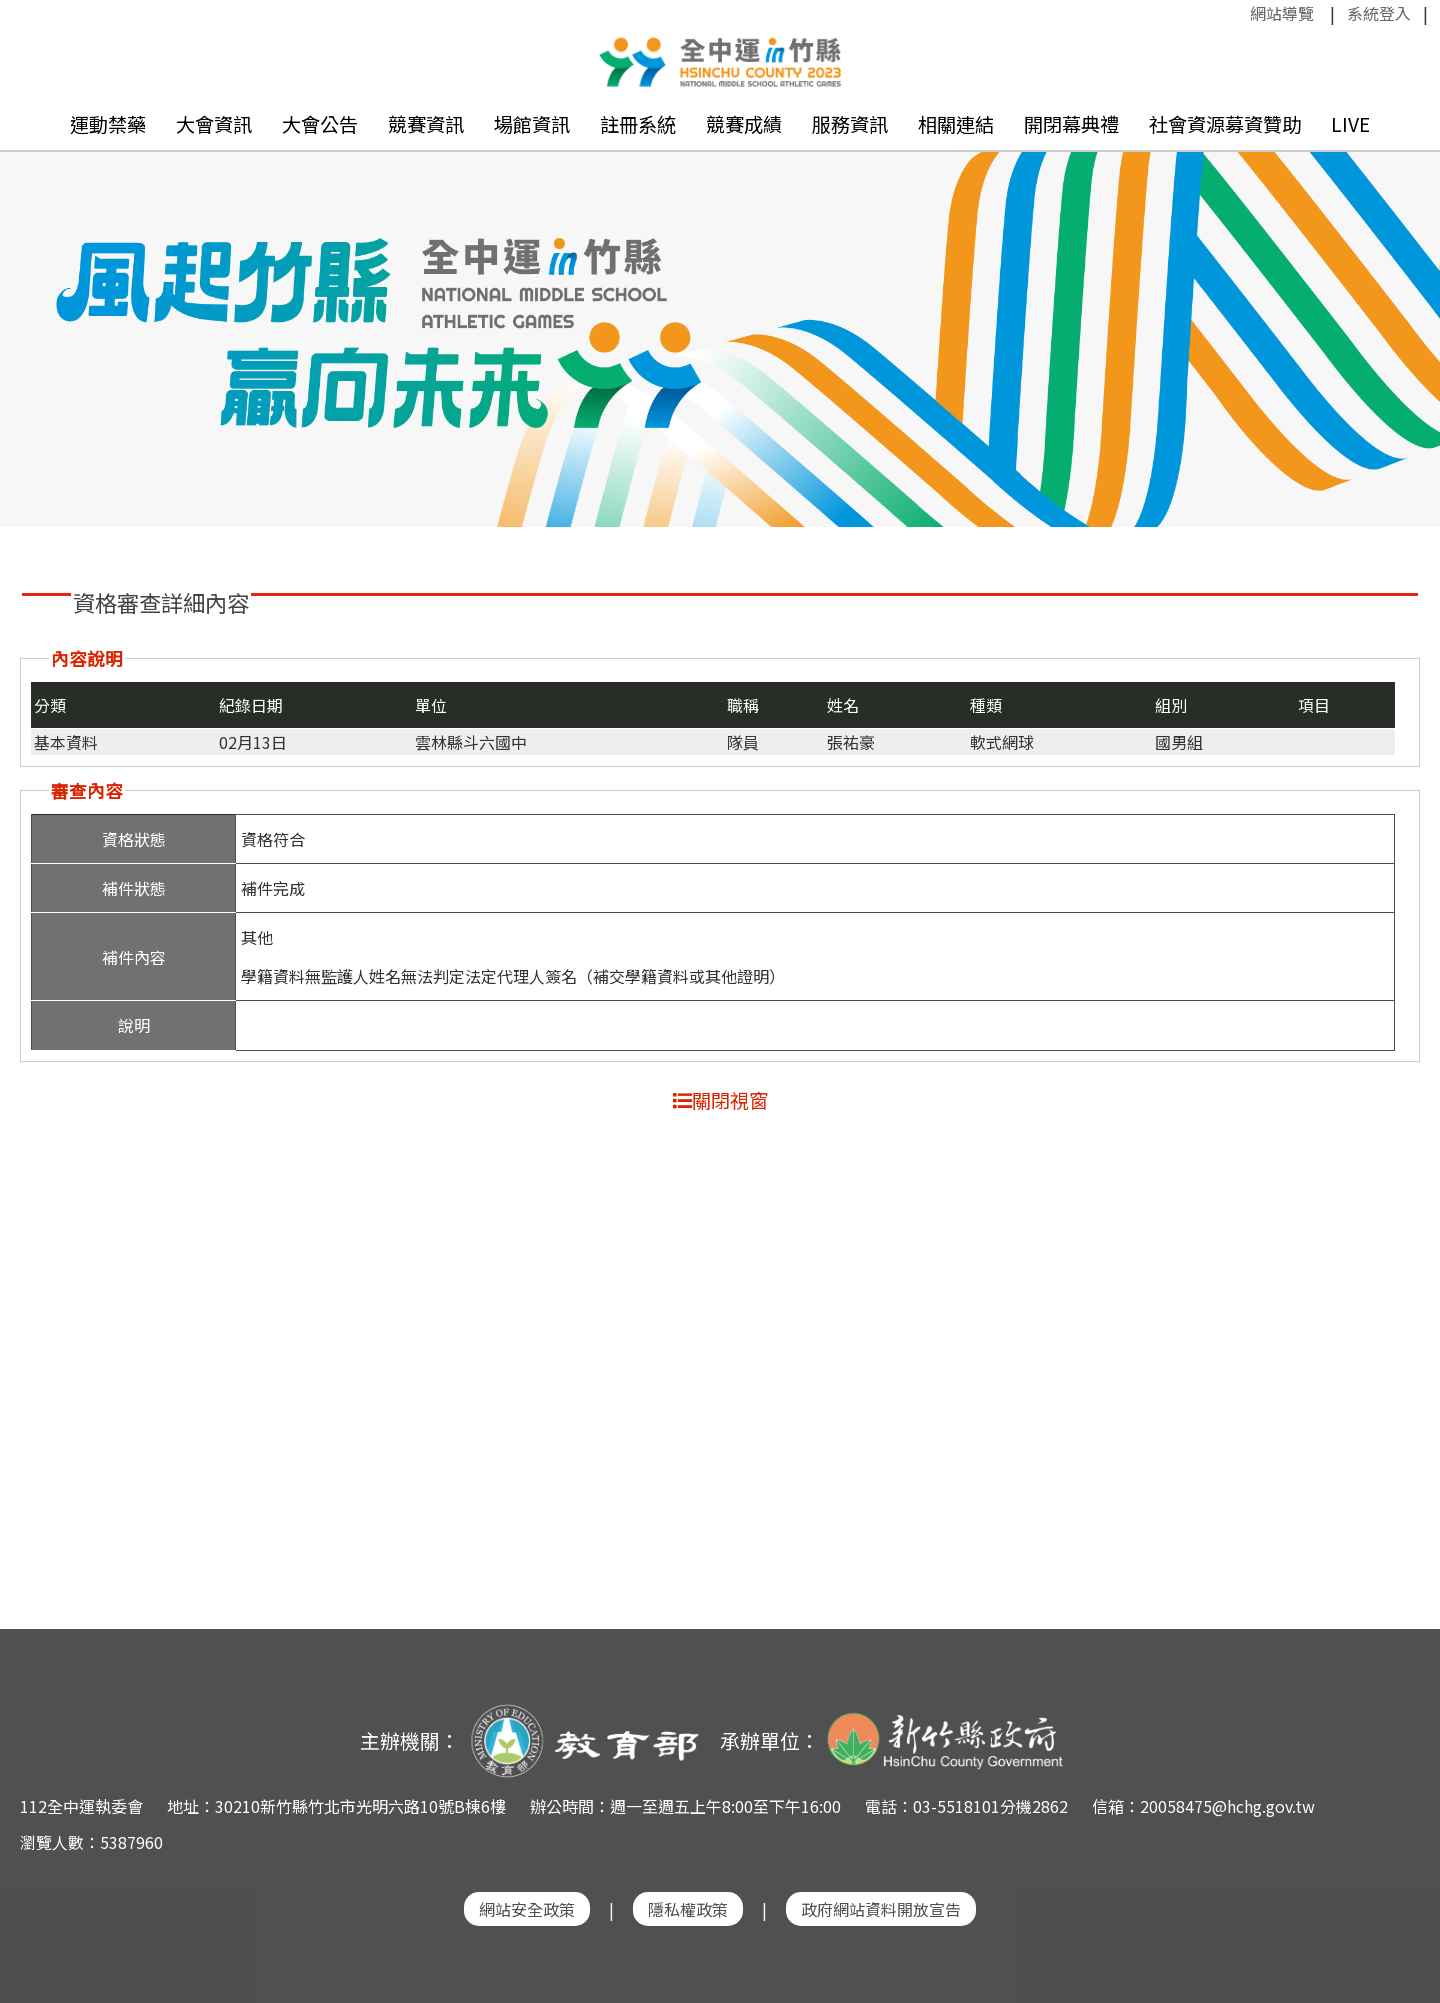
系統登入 (1379, 13)
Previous (35, 311)
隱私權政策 (688, 1909)
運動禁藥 (108, 124)
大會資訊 (214, 124)
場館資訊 (532, 124)
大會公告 (320, 124)
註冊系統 (638, 124)
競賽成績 (744, 124)
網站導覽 (1282, 13)
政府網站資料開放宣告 (881, 1909)
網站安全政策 (527, 1909)
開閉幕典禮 (1071, 124)
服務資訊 (850, 124)
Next (1405, 311)
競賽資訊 (426, 124)
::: (1240, 13)
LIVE (1350, 124)
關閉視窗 (720, 1100)
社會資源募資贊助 (1225, 124)
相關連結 (956, 124)
